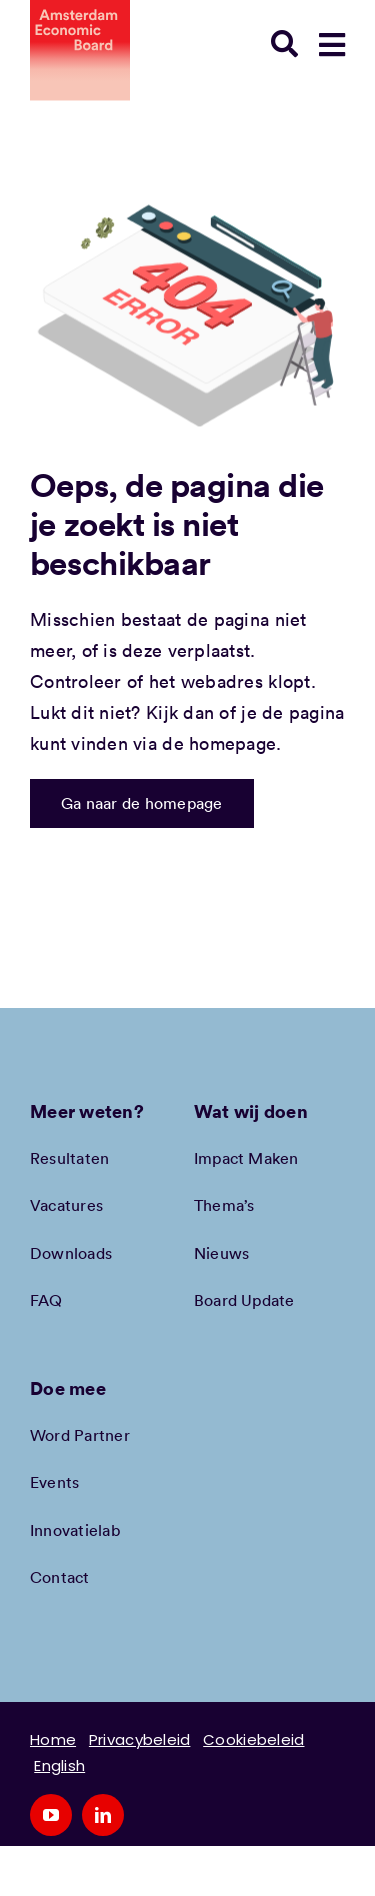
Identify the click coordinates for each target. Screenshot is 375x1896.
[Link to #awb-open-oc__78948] (332, 45)
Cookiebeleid (253, 1739)
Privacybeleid (140, 1739)
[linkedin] (103, 1815)
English (59, 1765)
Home (53, 1739)
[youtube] (51, 1815)
